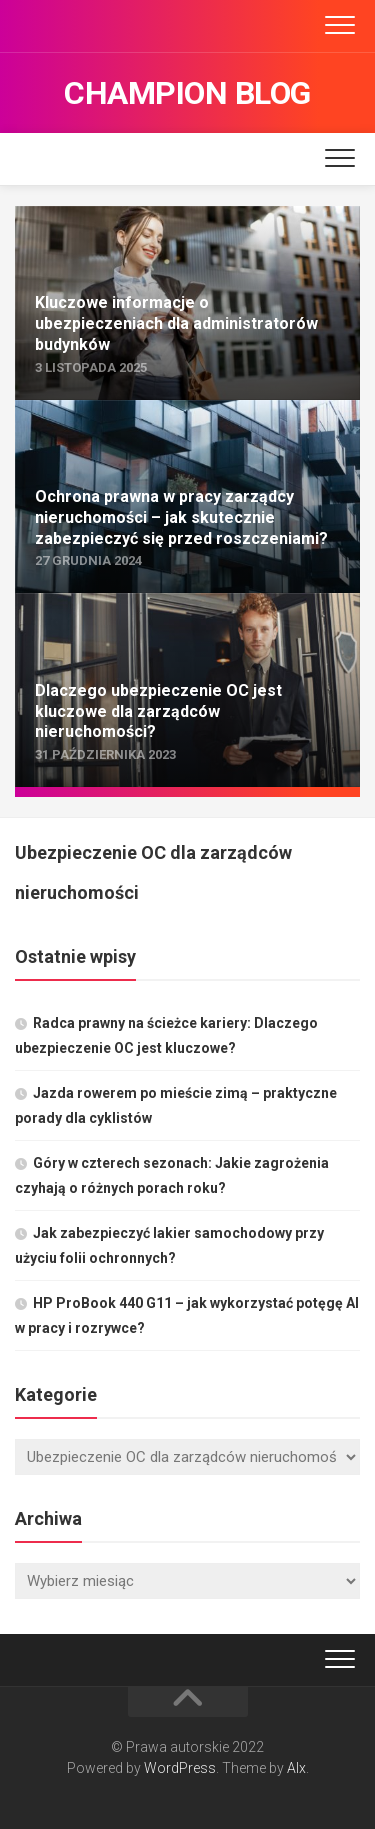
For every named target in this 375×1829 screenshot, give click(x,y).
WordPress (180, 1768)
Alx (296, 1768)
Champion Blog (187, 93)
